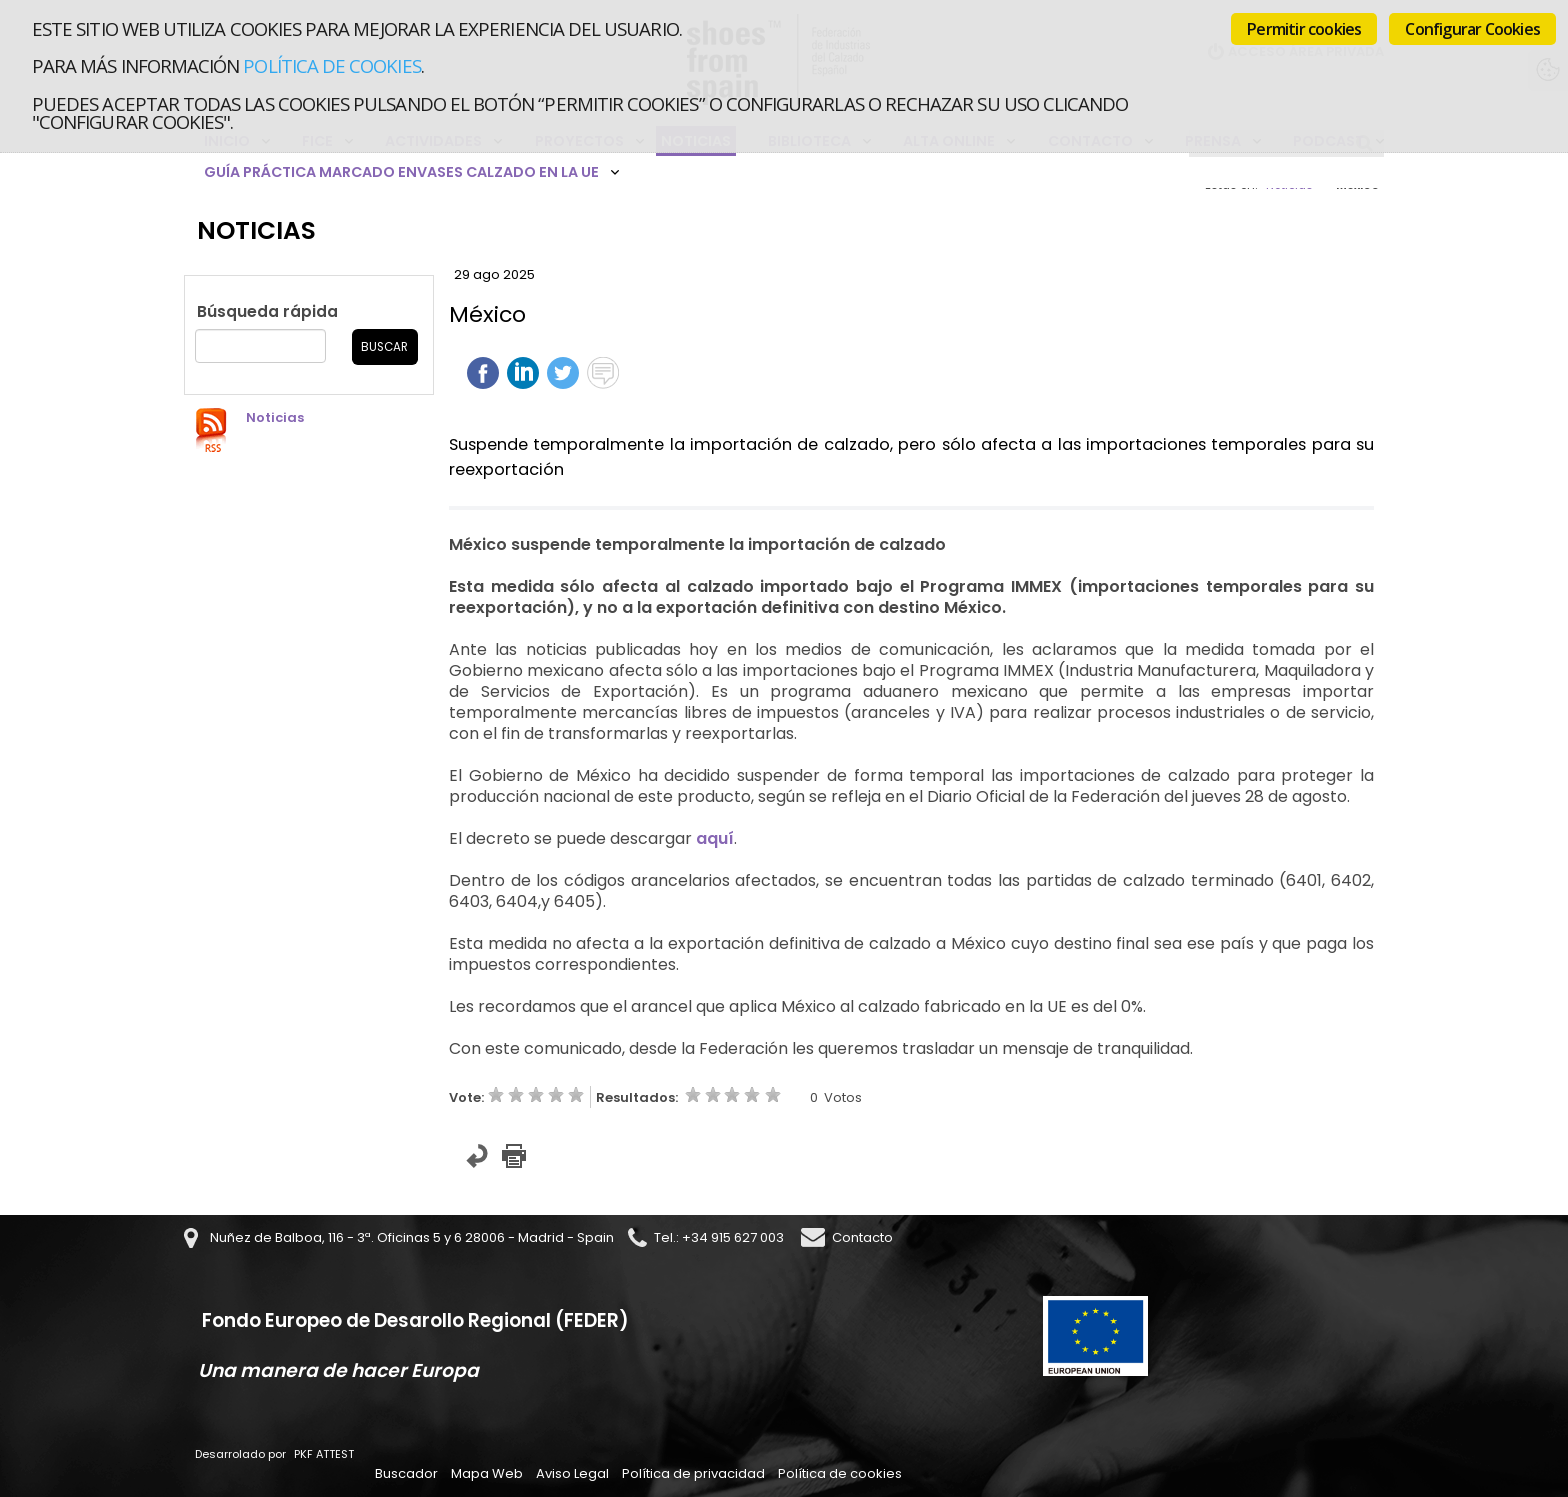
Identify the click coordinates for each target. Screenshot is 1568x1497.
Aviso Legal (572, 1473)
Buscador (406, 1473)
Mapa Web (487, 1473)
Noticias (275, 417)
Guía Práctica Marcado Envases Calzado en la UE (401, 172)
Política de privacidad (693, 1473)
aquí (715, 838)
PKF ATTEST (324, 1454)
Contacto (862, 1237)
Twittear (563, 373)
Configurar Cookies (1472, 29)
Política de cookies (331, 65)
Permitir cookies (1304, 29)
